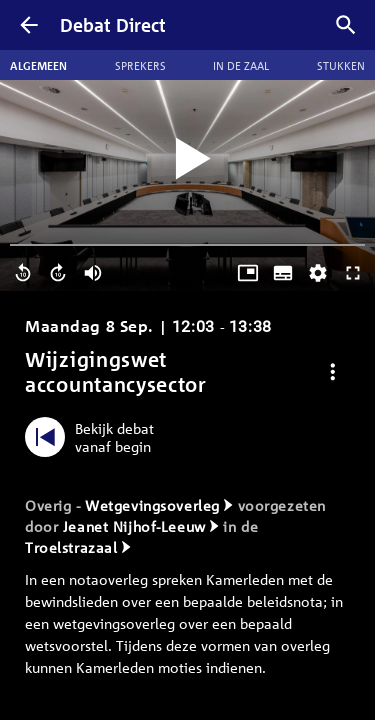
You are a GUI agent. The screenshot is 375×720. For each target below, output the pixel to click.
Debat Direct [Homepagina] (113, 25)
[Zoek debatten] (346, 25)
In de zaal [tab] (241, 65)
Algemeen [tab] (38, 65)
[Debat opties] (333, 372)
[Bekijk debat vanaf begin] (94, 437)
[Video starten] (188, 159)
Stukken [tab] (341, 65)
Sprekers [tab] (140, 65)
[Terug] (29, 25)
